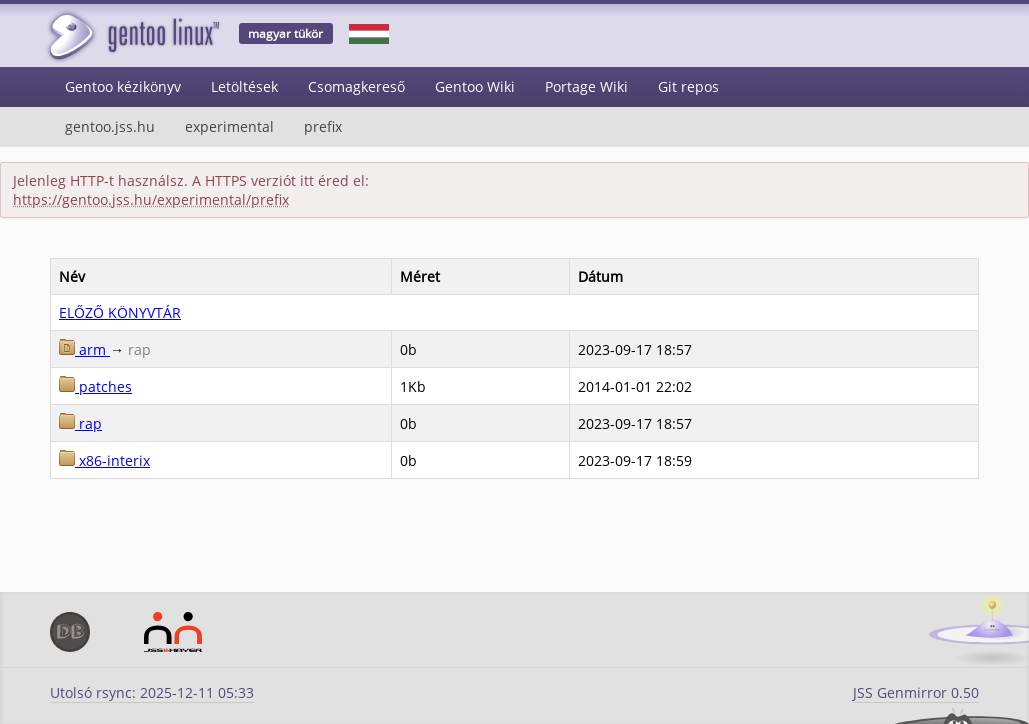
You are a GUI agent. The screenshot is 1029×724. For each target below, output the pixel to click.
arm (84, 349)
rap (80, 423)
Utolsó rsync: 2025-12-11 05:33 (152, 692)
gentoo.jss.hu (110, 126)
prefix (323, 126)
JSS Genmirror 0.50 (916, 692)
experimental (229, 126)
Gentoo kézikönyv (123, 86)
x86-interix (104, 460)
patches (95, 386)
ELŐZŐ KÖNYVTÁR (120, 312)
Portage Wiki (586, 86)
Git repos (688, 86)
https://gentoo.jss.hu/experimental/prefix (151, 199)
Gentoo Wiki (475, 86)
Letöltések (244, 86)
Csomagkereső (356, 86)
